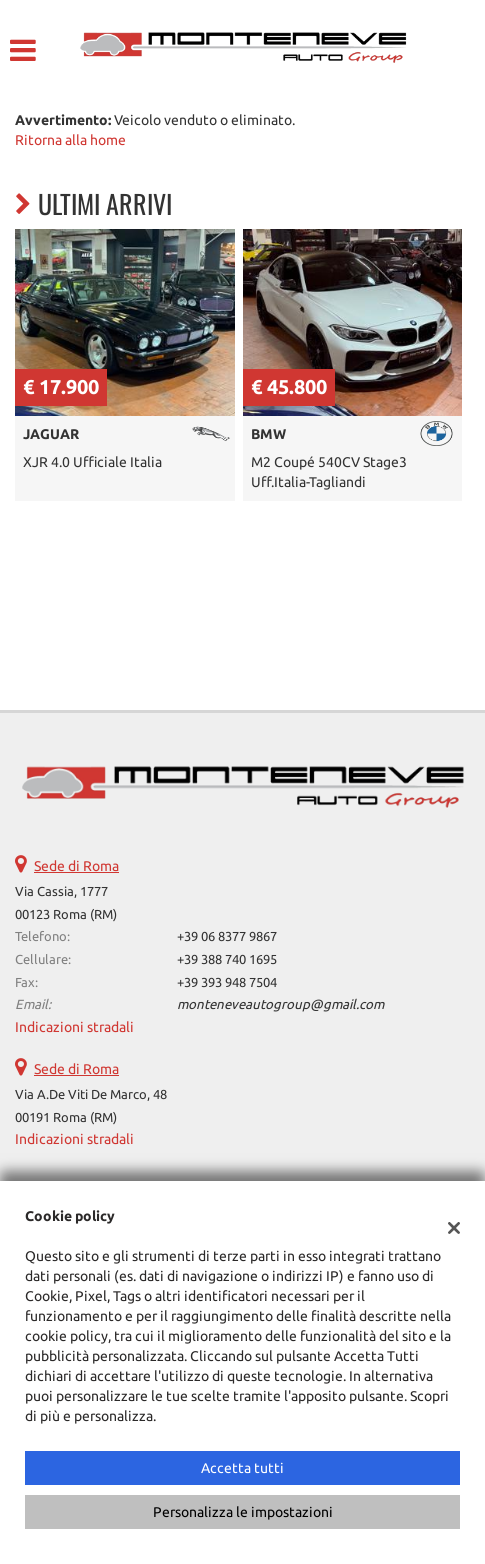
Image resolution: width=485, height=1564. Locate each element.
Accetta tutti (242, 1468)
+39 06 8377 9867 (227, 936)
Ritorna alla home (70, 140)
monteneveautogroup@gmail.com (280, 1004)
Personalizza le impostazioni (243, 1512)
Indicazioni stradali (74, 1027)
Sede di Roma (76, 866)
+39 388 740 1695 (227, 959)
